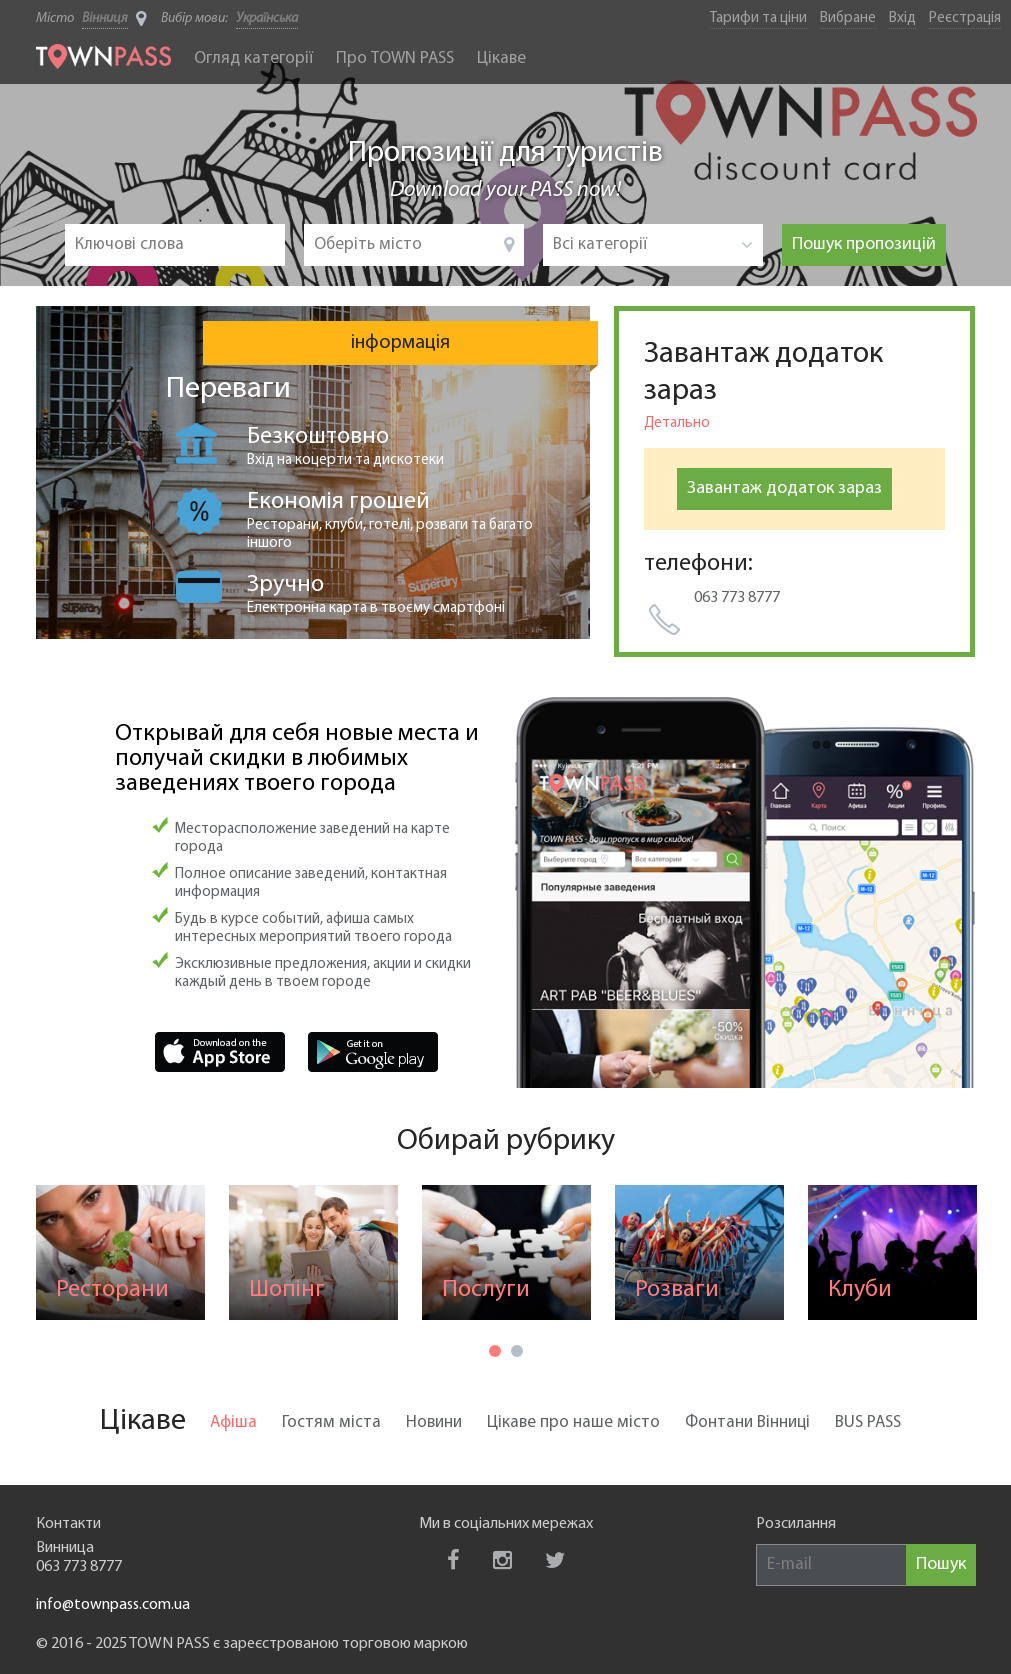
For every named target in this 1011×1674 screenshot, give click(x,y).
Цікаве (501, 58)
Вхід (902, 18)
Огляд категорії (253, 58)
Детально (677, 423)
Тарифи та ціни (758, 18)
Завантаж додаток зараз (784, 488)
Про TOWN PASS (395, 58)
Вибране (848, 18)
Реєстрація (965, 18)
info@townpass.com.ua (113, 1605)
